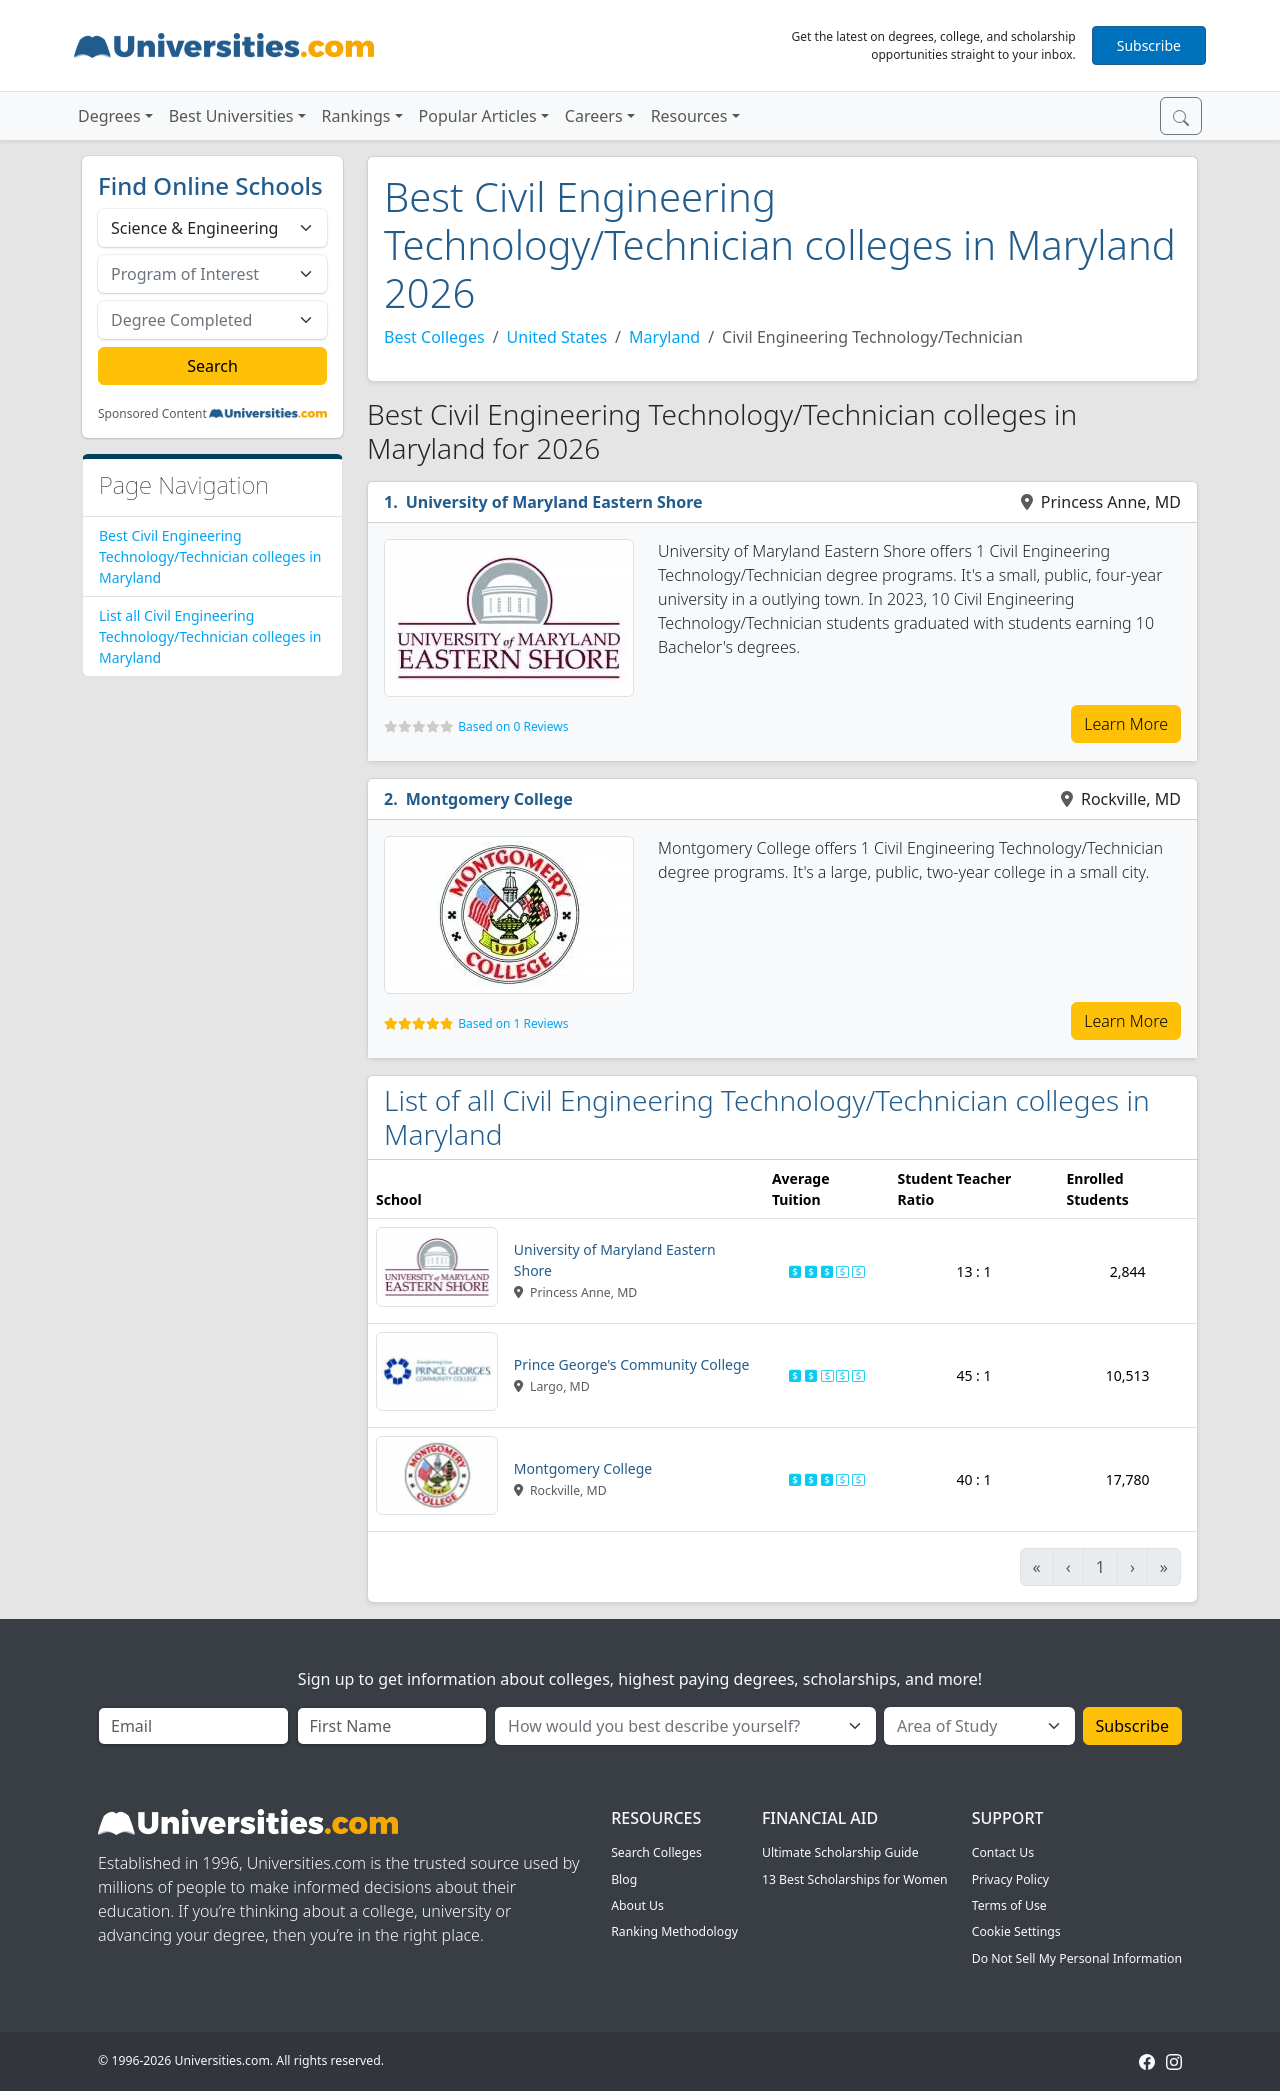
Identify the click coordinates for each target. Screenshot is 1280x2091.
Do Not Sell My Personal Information (1077, 1958)
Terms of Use (1009, 1905)
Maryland (664, 337)
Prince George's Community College (632, 1364)
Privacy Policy (1010, 1879)
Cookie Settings (1016, 1931)
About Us (637, 1905)
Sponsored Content (152, 414)
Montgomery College (489, 799)
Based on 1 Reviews (513, 1023)
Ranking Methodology (674, 1931)
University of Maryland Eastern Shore (554, 502)
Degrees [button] (109, 116)
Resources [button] (689, 116)
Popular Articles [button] (478, 116)
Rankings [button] (356, 116)
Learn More (1126, 724)
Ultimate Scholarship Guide (840, 1852)
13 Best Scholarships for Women (855, 1879)
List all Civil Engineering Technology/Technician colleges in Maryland (210, 636)
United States (557, 337)
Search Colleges (656, 1852)
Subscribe (1149, 45)
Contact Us (1003, 1852)
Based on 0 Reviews (513, 726)
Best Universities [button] (231, 116)
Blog (624, 1879)
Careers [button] (594, 116)
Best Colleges (434, 337)
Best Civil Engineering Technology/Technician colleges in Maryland (210, 556)
